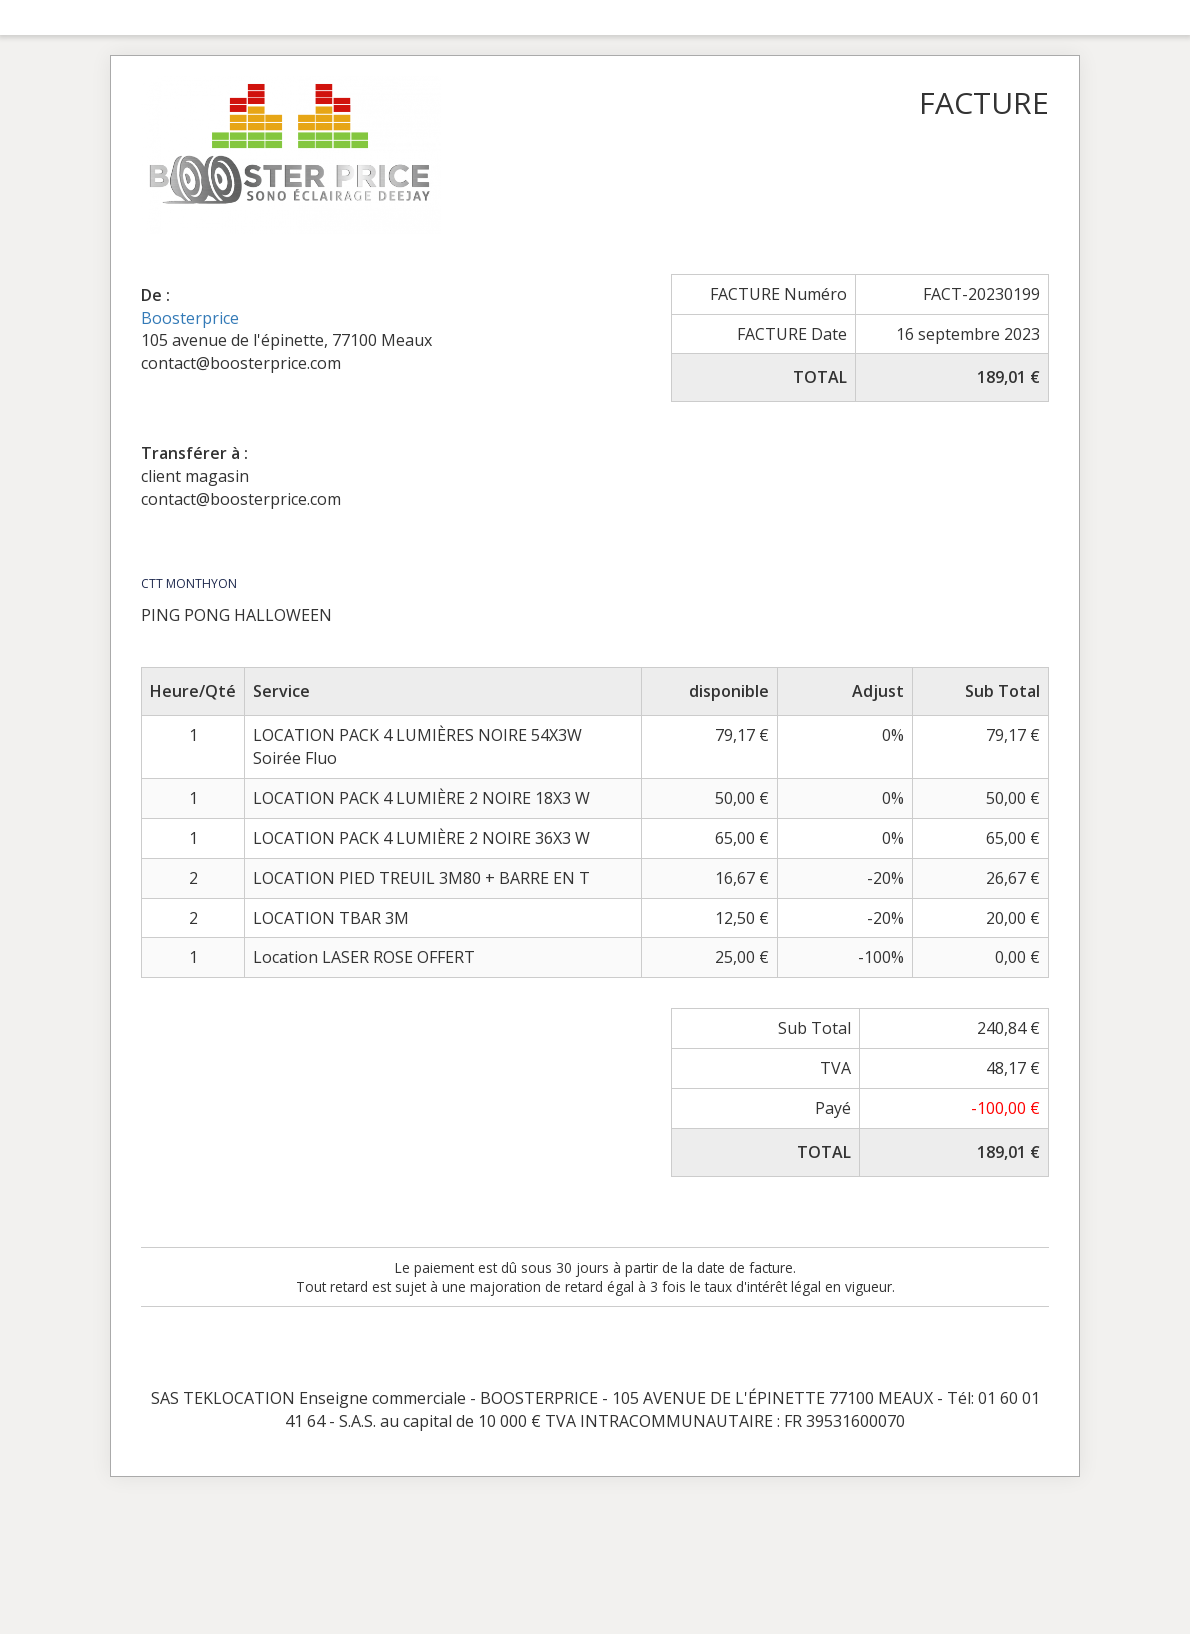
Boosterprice (190, 318)
